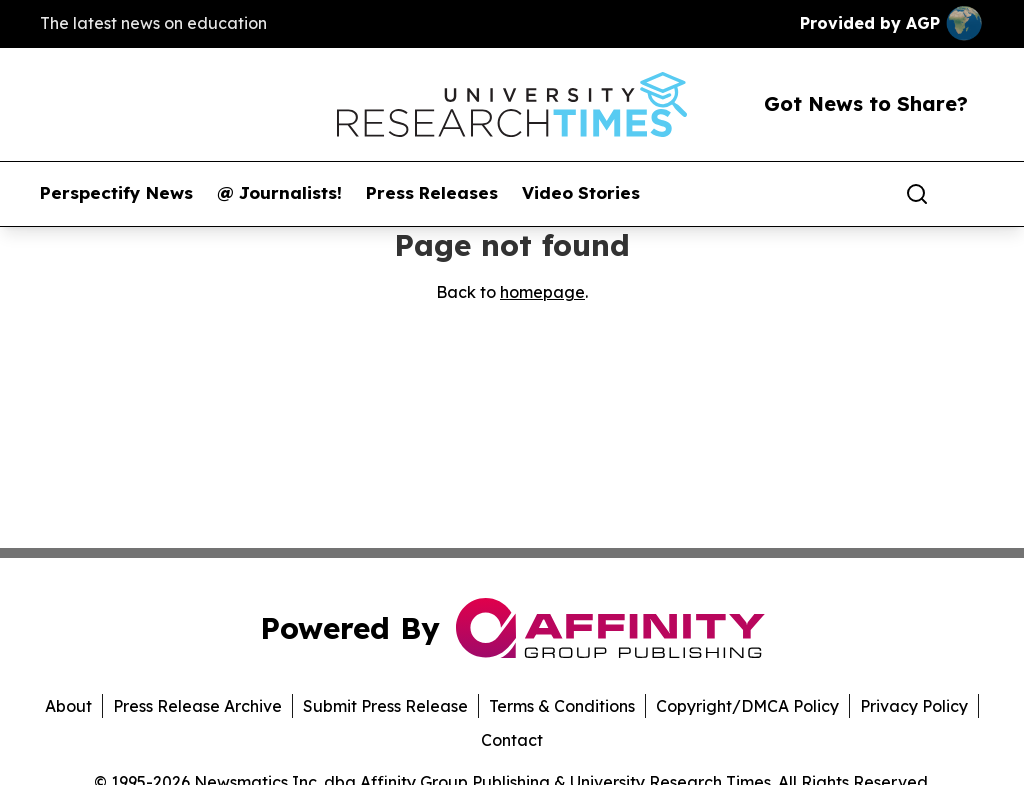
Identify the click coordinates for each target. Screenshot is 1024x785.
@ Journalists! (279, 193)
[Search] (917, 194)
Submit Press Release (385, 706)
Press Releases (432, 193)
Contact (512, 740)
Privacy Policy (914, 706)
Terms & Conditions (562, 706)
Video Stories (581, 193)
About (68, 706)
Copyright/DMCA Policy (747, 706)
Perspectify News (116, 193)
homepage (542, 292)
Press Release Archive (197, 706)
